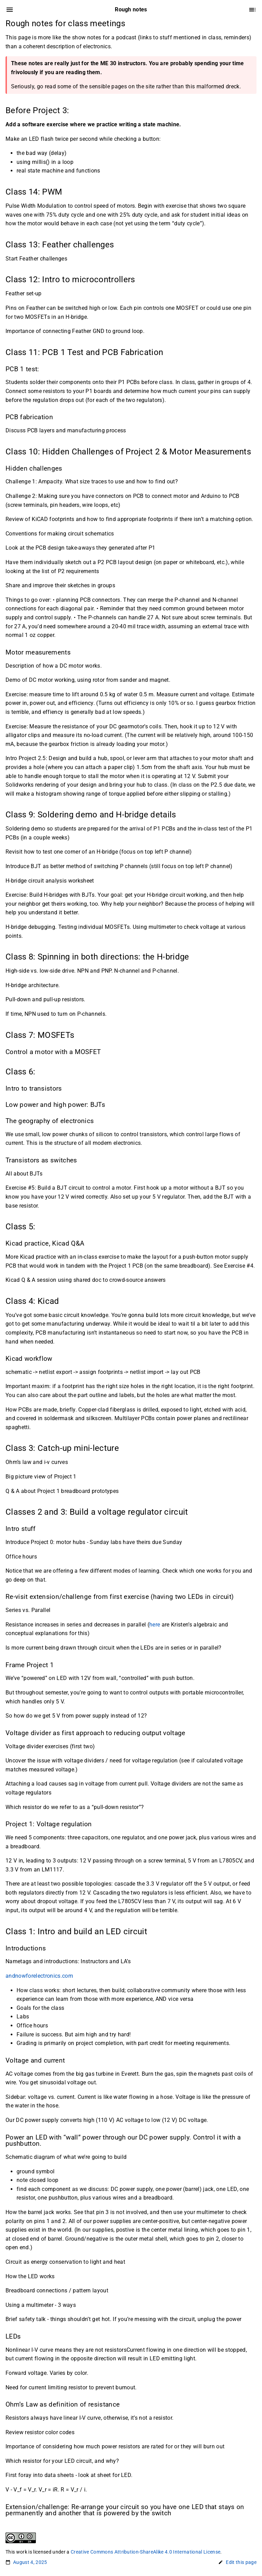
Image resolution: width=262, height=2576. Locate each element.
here (154, 1624)
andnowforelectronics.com (39, 1976)
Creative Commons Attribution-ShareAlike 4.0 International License (145, 2552)
